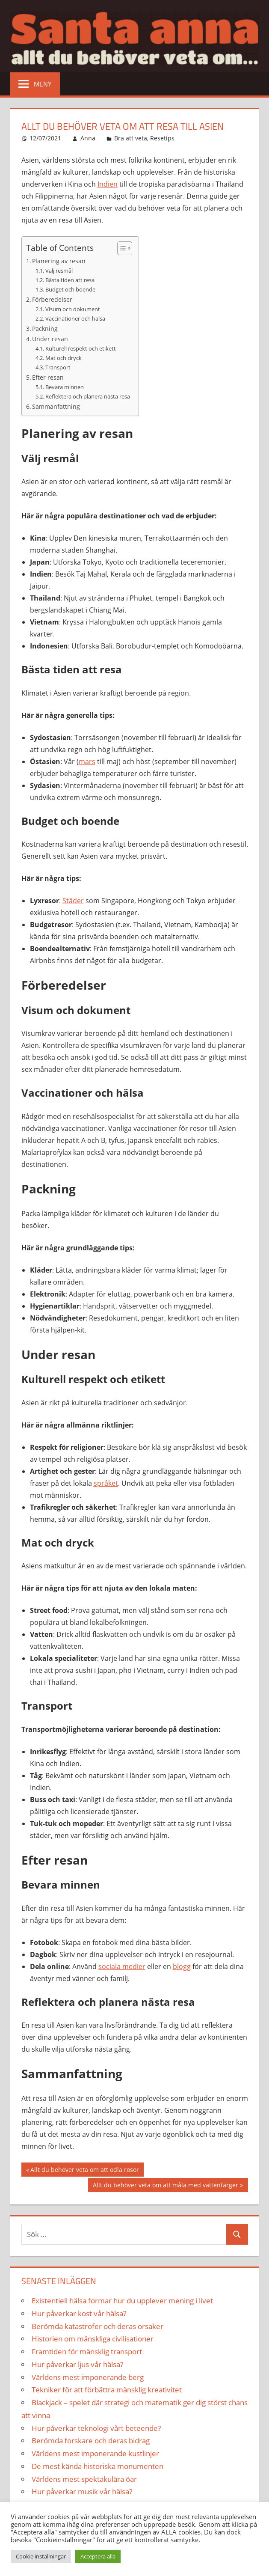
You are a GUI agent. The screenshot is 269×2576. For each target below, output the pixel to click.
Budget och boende (70, 289)
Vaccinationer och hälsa (75, 318)
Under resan (50, 339)
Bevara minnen (64, 387)
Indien (108, 184)
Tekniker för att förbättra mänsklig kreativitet (107, 2390)
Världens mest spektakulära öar (84, 2479)
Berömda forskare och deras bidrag (91, 2440)
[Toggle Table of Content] (120, 248)
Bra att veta (130, 138)
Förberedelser (52, 299)
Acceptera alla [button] (97, 2556)
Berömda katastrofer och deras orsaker (97, 2326)
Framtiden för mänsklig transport (87, 2351)
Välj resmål (59, 270)
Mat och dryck (63, 358)
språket (106, 1483)
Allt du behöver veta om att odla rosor (84, 2170)
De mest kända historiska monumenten (97, 2466)
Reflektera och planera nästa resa (87, 396)
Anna (87, 138)
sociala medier (121, 1966)
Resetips (162, 138)
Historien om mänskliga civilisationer (93, 2339)
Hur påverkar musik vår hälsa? (82, 2491)
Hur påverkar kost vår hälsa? (79, 2313)
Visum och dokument (72, 309)
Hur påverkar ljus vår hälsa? (77, 2364)
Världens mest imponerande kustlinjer (95, 2453)
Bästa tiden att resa (70, 280)
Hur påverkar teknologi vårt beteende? (96, 2428)
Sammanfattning (56, 406)
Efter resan (48, 377)
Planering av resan (59, 261)
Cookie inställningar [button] (41, 2556)
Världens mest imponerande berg (88, 2377)
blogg (182, 1966)
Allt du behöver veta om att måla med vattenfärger (165, 2186)
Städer (73, 900)
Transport (58, 367)
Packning (45, 328)
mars (87, 761)
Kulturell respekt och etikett (80, 348)
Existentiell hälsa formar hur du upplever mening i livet (122, 2300)
